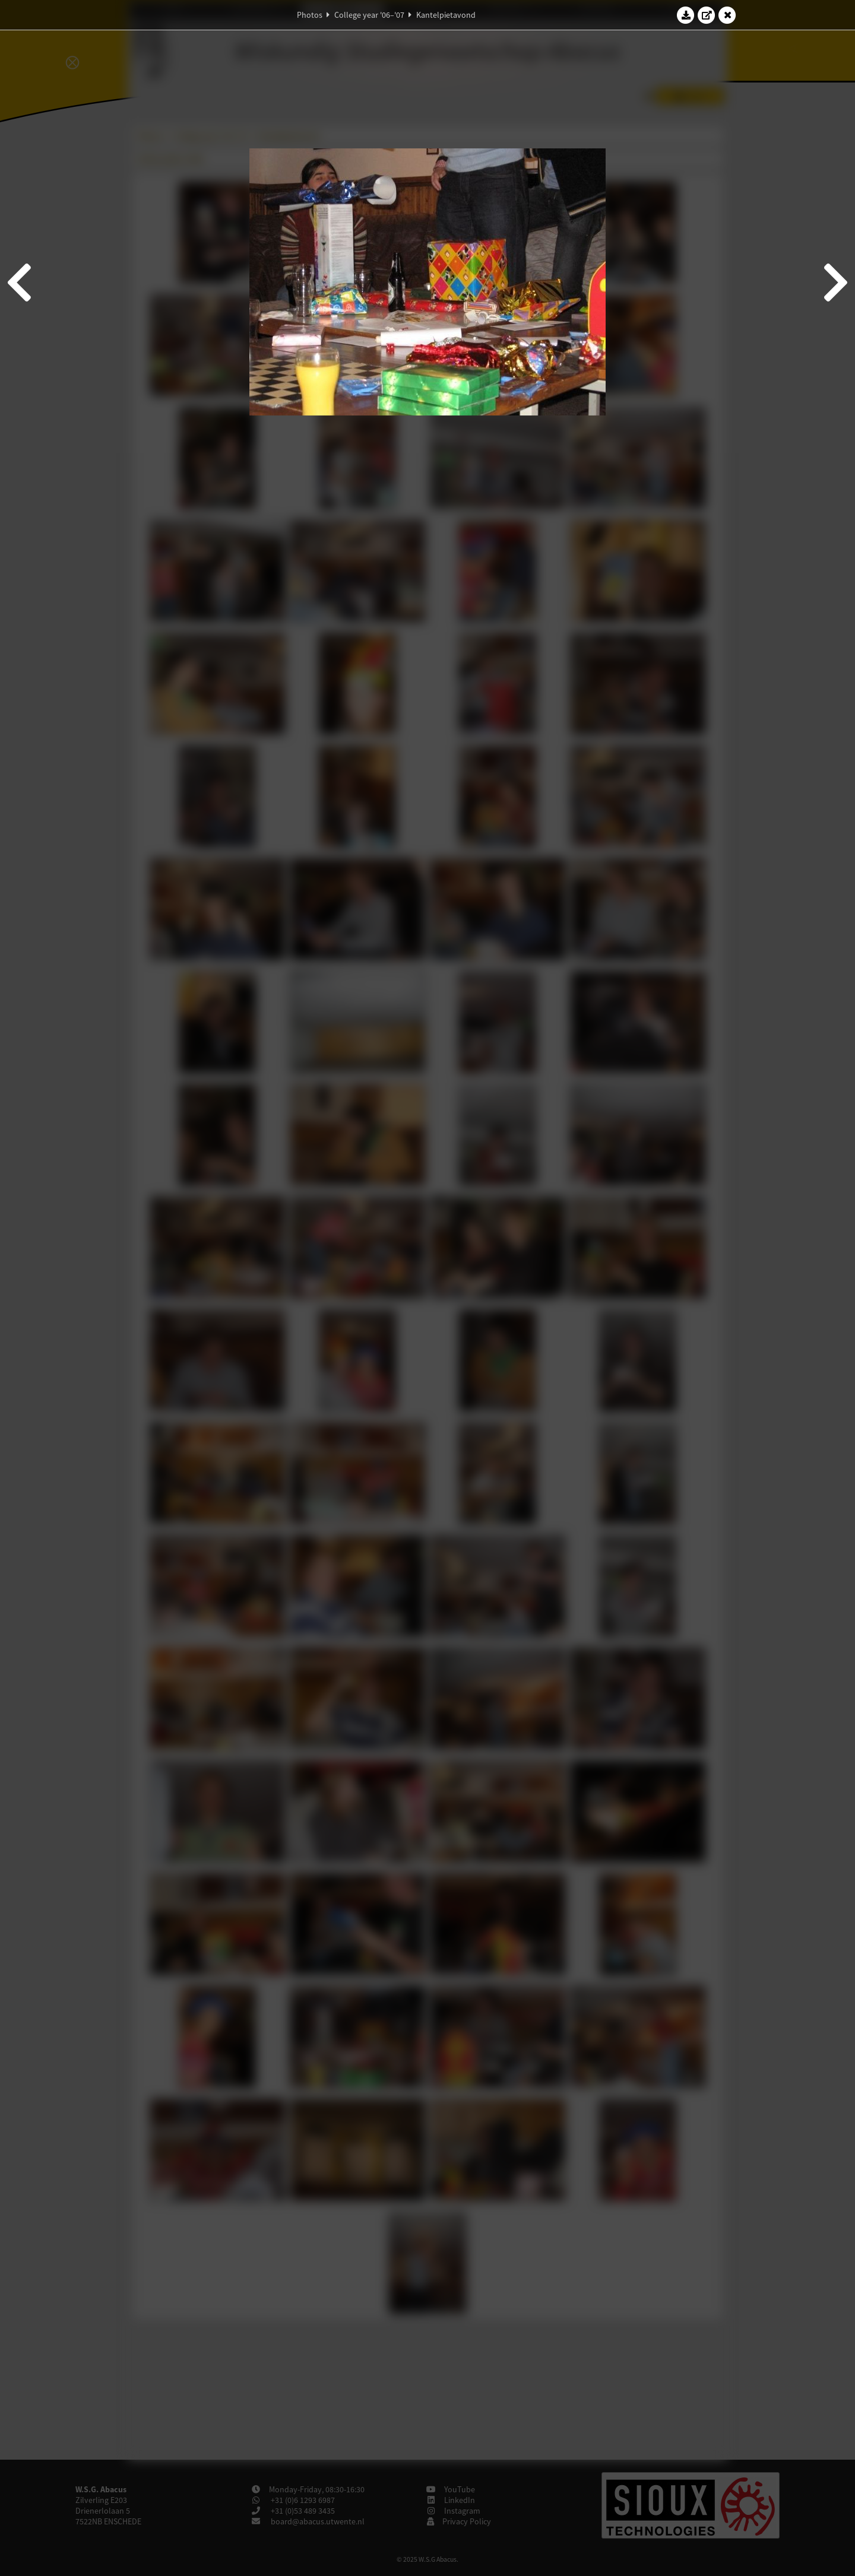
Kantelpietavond (446, 14)
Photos (309, 14)
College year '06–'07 (369, 14)
